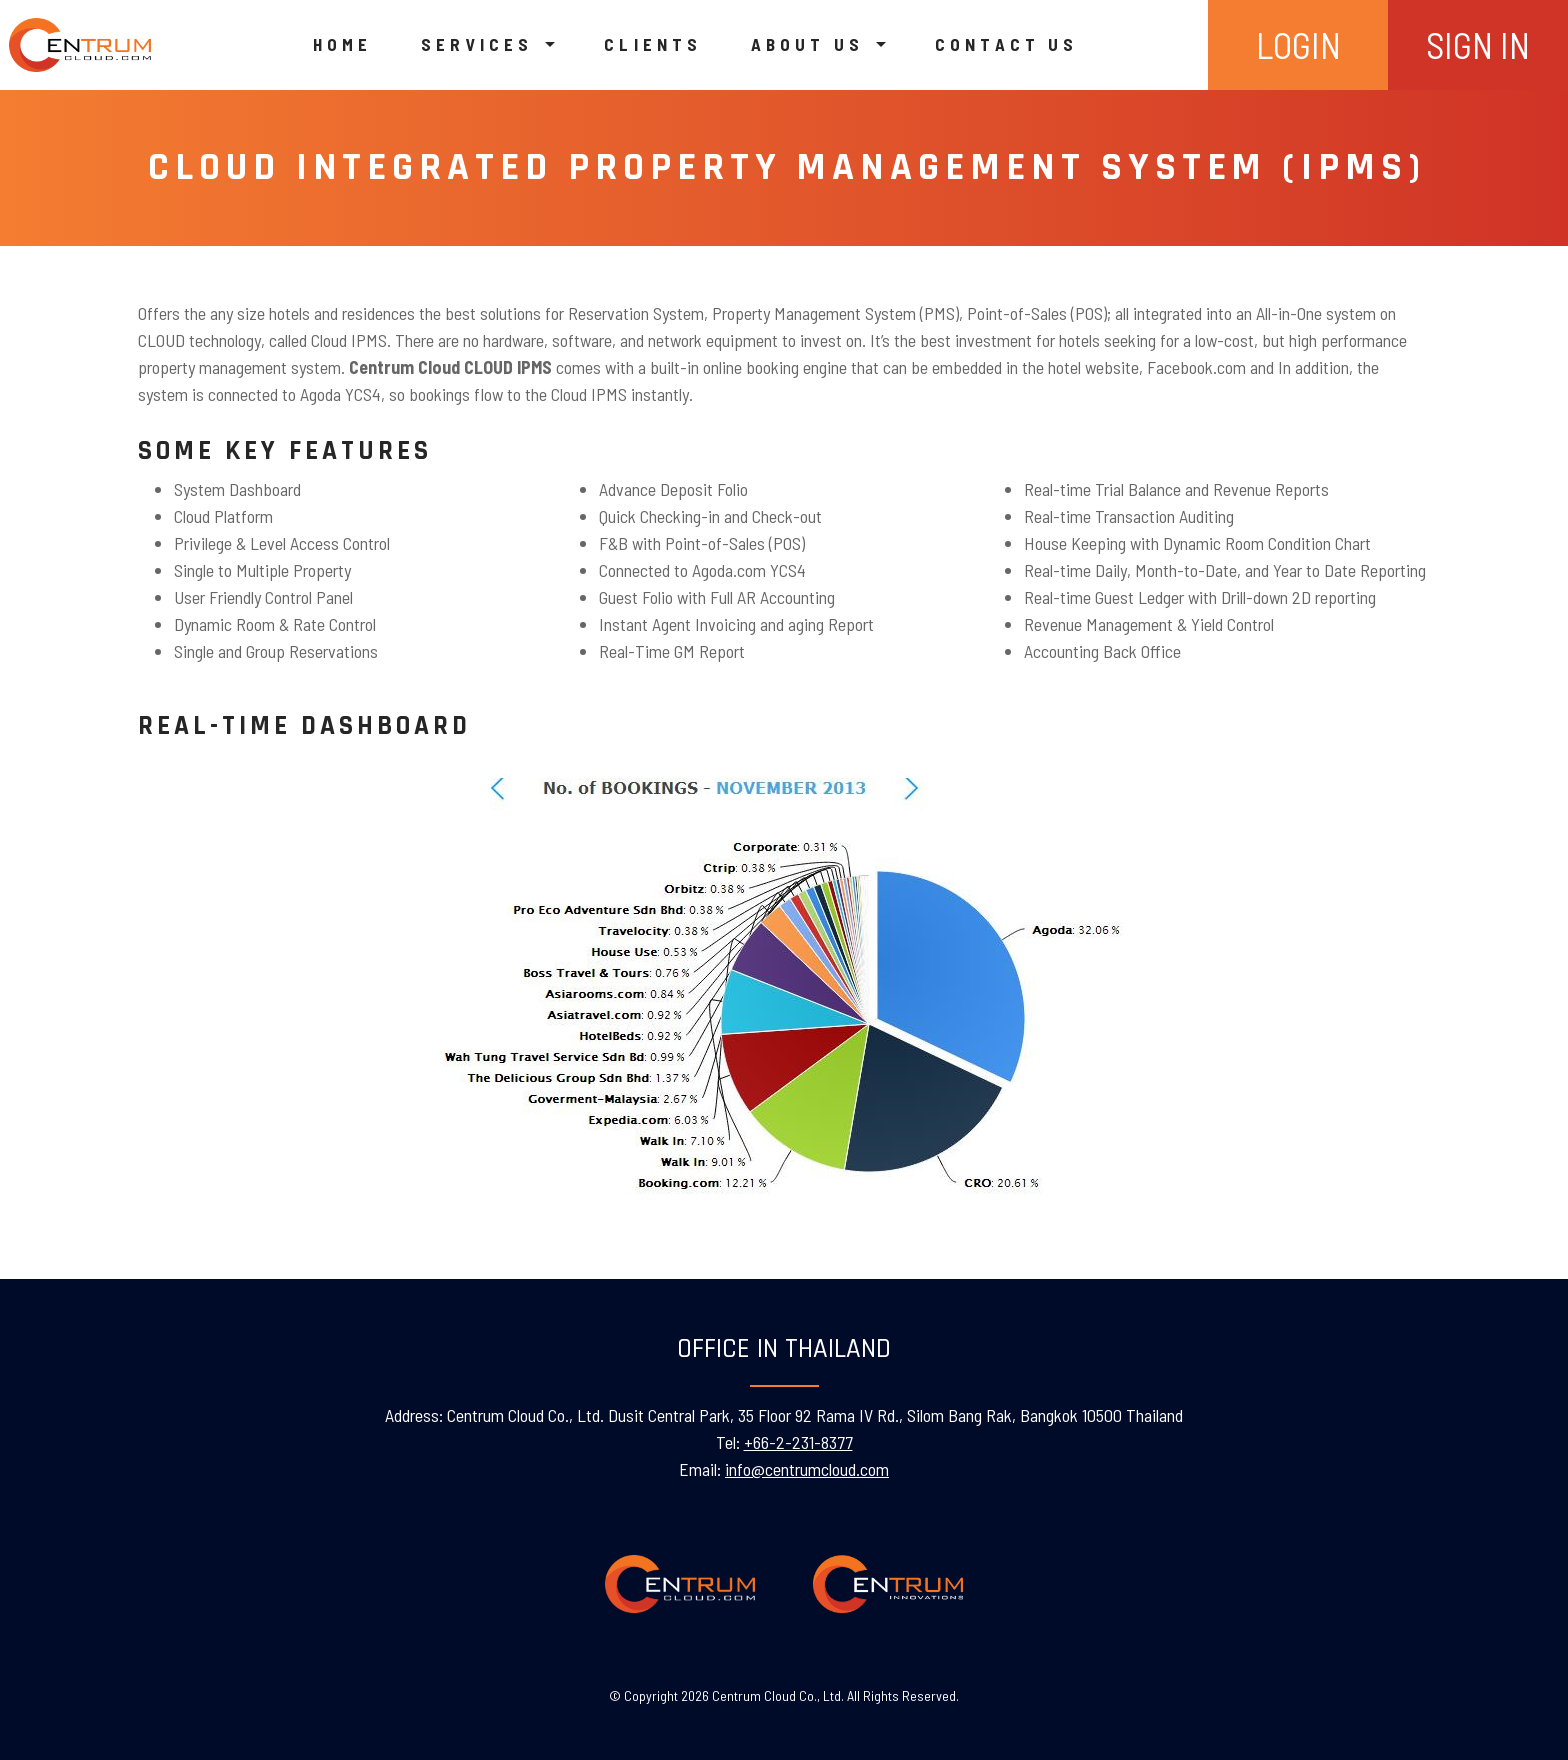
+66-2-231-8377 (798, 1442)
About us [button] (811, 44)
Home (342, 44)
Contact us (1006, 44)
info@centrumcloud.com (807, 1469)
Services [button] (481, 44)
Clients (653, 44)
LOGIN (1298, 44)
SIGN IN (1478, 44)
